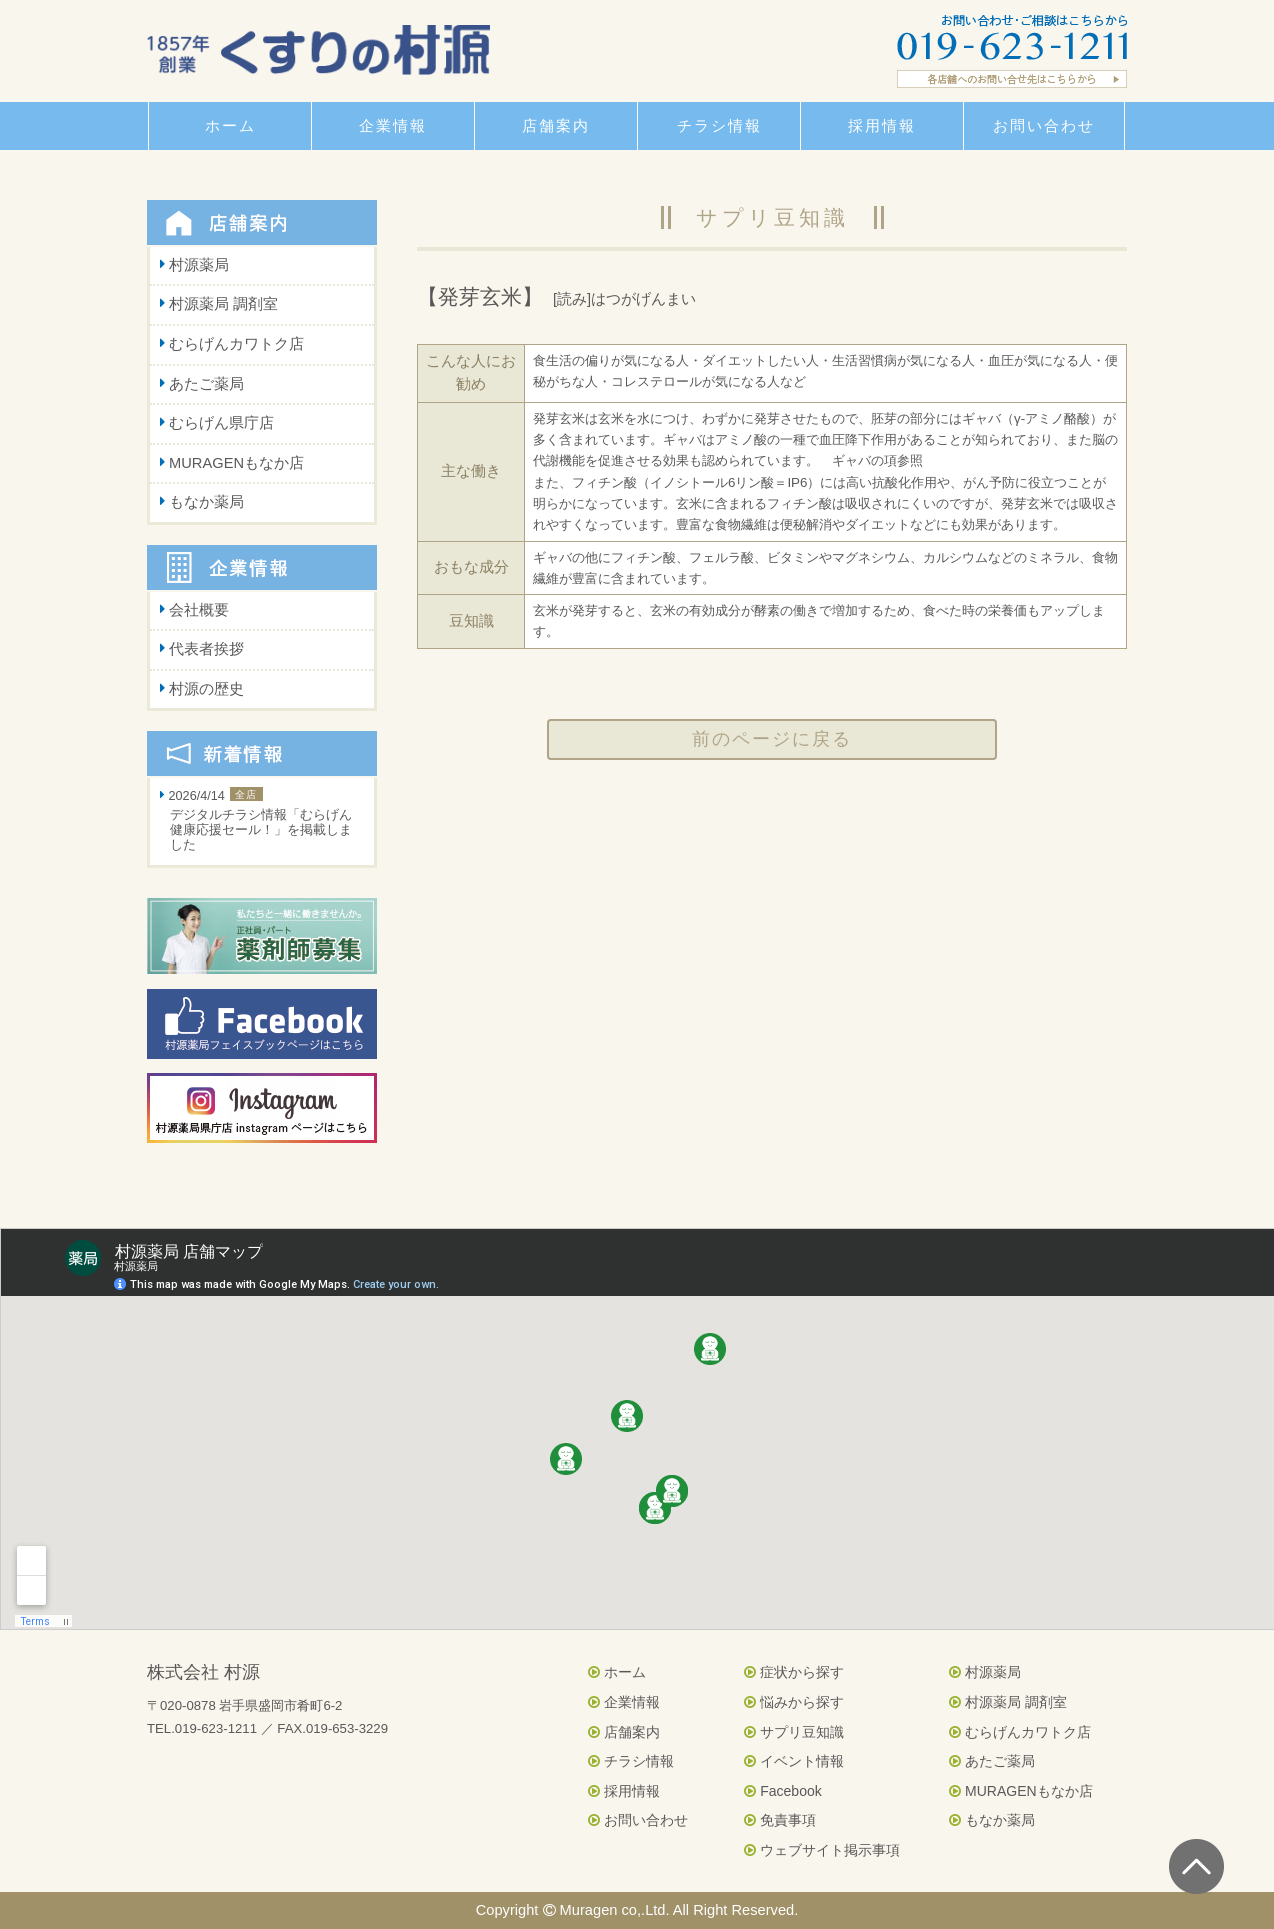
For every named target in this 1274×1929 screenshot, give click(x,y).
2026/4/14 (262, 822)
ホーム (617, 1672)
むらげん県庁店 (221, 423)
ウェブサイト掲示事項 (822, 1850)
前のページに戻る (772, 739)
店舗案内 (624, 1732)
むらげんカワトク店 (236, 344)
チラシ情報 (631, 1761)
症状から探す (794, 1672)
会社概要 (199, 610)
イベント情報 (794, 1761)
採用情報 (624, 1791)
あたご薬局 (206, 384)
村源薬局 (199, 265)
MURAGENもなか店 (236, 463)
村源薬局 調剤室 (223, 304)
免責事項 (780, 1820)
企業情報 (624, 1702)
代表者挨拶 (206, 649)
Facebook (782, 1791)
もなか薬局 (206, 502)
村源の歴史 (206, 689)
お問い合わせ (638, 1820)
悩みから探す (794, 1702)
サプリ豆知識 (794, 1732)
